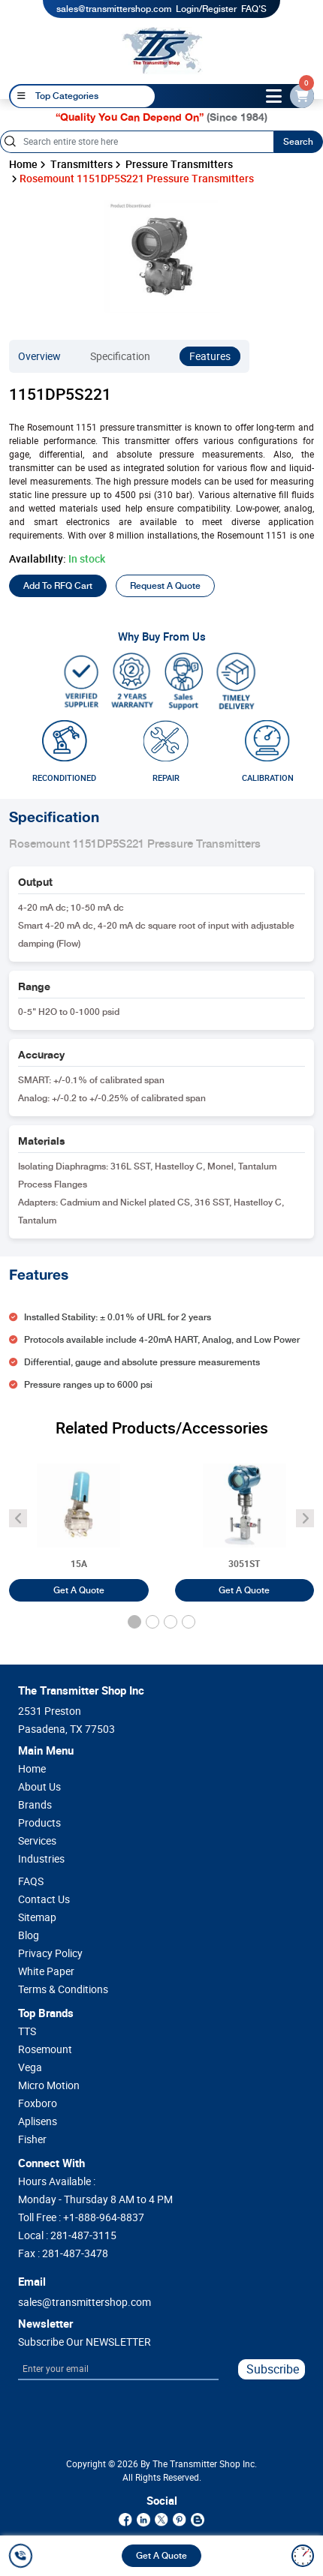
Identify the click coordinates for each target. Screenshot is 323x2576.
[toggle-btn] (274, 96)
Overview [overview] (39, 356)
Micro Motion (49, 2085)
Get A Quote (161, 2555)
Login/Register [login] (206, 9)
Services (37, 1841)
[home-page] (162, 50)
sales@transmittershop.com (113, 9)
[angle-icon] (18, 1518)
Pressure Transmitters (179, 164)
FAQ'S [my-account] (254, 9)
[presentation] (86, 2415)
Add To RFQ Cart (57, 586)
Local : (67, 2235)
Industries (41, 1859)
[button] (134, 1622)
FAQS (31, 1881)
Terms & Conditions (63, 1989)
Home (23, 164)
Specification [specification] (120, 356)
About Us (39, 1787)
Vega (30, 2067)
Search (298, 142)
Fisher (32, 2139)
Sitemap (37, 1917)
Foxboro (37, 2103)
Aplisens (37, 2121)
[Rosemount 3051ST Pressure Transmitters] (245, 1521)
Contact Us (44, 1899)
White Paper (46, 1971)
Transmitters (81, 164)
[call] (23, 2556)
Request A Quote (165, 586)
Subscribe (272, 2369)
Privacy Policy (50, 1953)
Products (39, 1823)
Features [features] (210, 356)
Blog (28, 1935)
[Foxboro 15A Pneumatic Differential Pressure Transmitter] (79, 1521)
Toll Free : (81, 2217)
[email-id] (302, 96)
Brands (35, 1805)
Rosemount (45, 2049)
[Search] (136, 142)
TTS (27, 2031)
